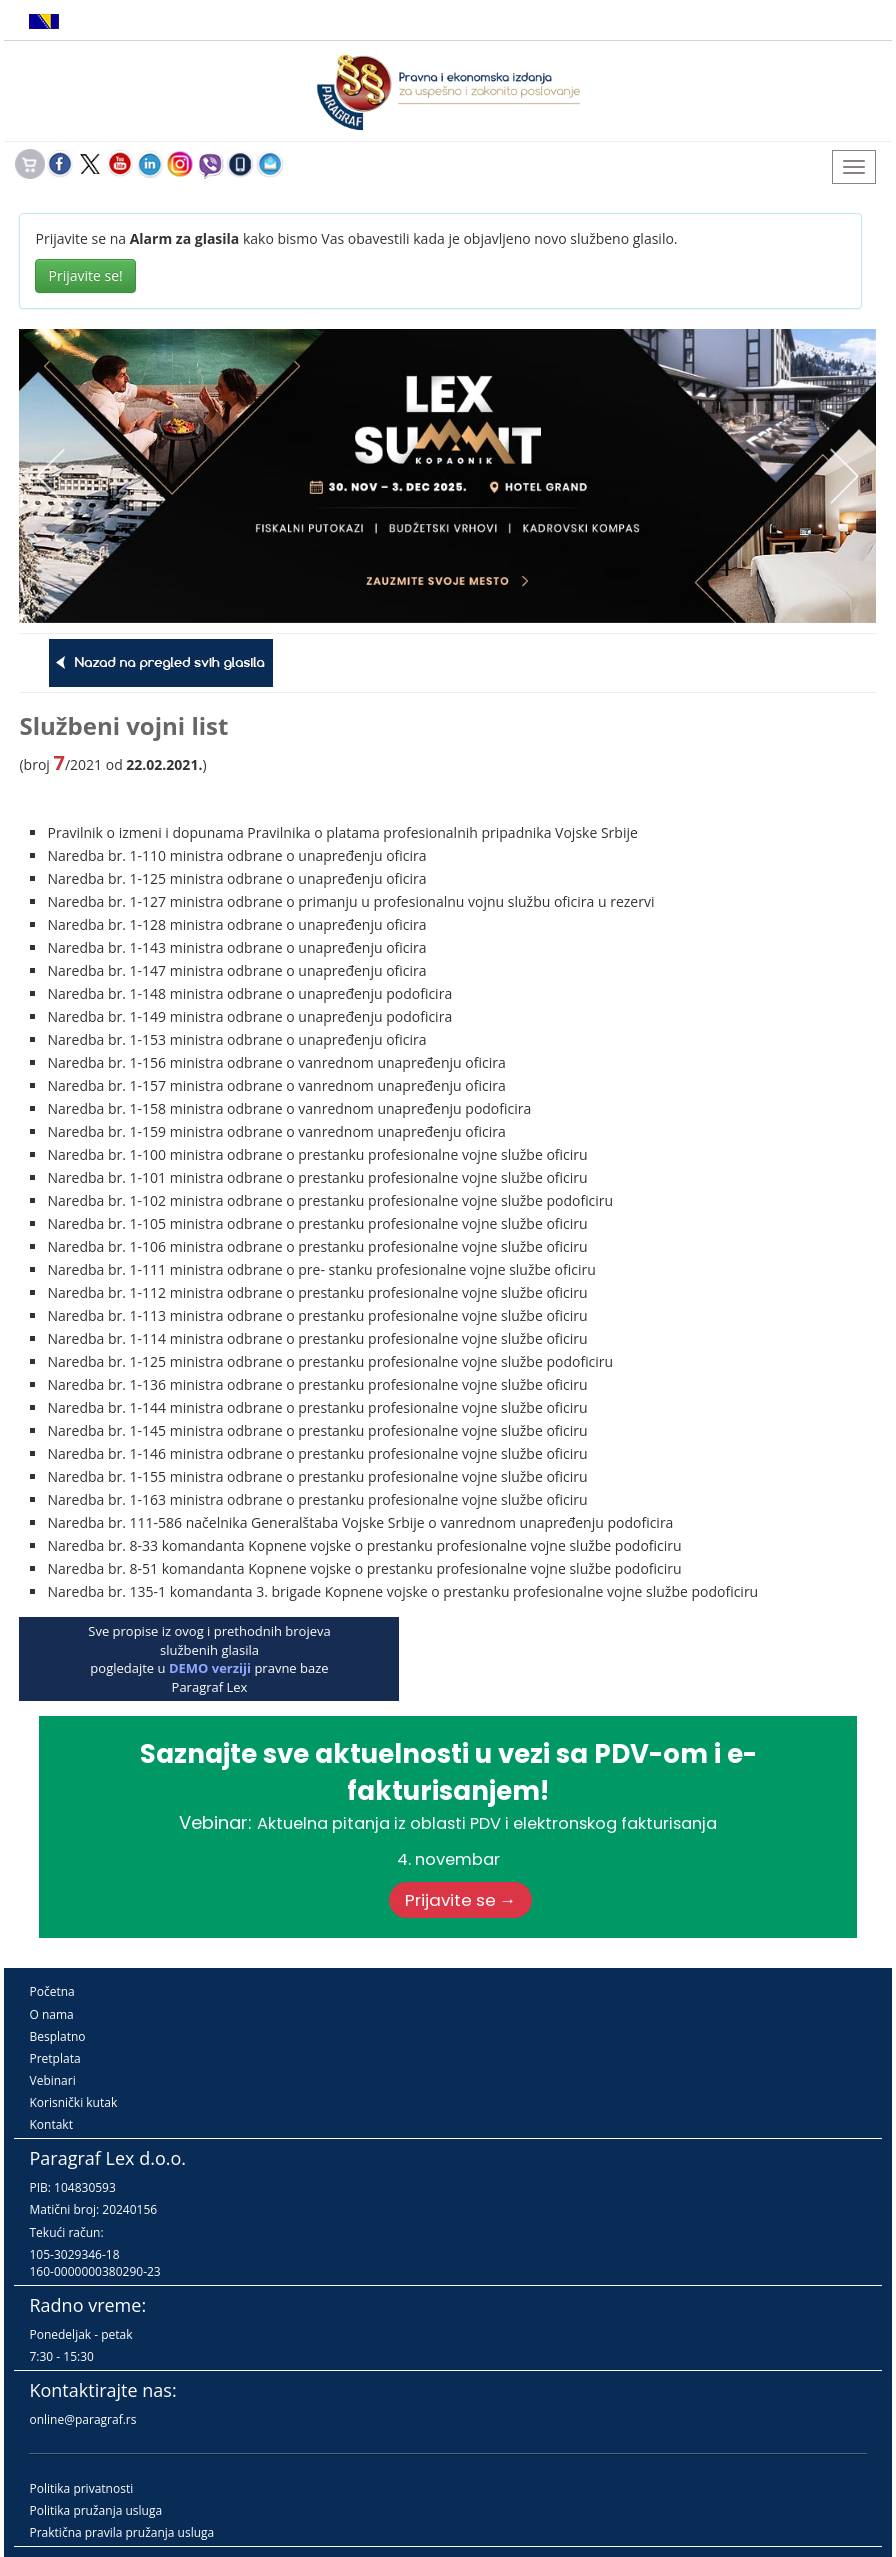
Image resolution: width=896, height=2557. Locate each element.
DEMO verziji (210, 1668)
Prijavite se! (85, 275)
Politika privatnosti (81, 2488)
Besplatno (57, 2036)
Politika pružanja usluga (95, 2510)
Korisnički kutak (73, 2102)
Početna (51, 1991)
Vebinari (52, 2080)
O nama (51, 2014)
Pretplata (54, 2058)
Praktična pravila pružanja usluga (121, 2532)
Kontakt (50, 2124)
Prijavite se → (461, 1900)
